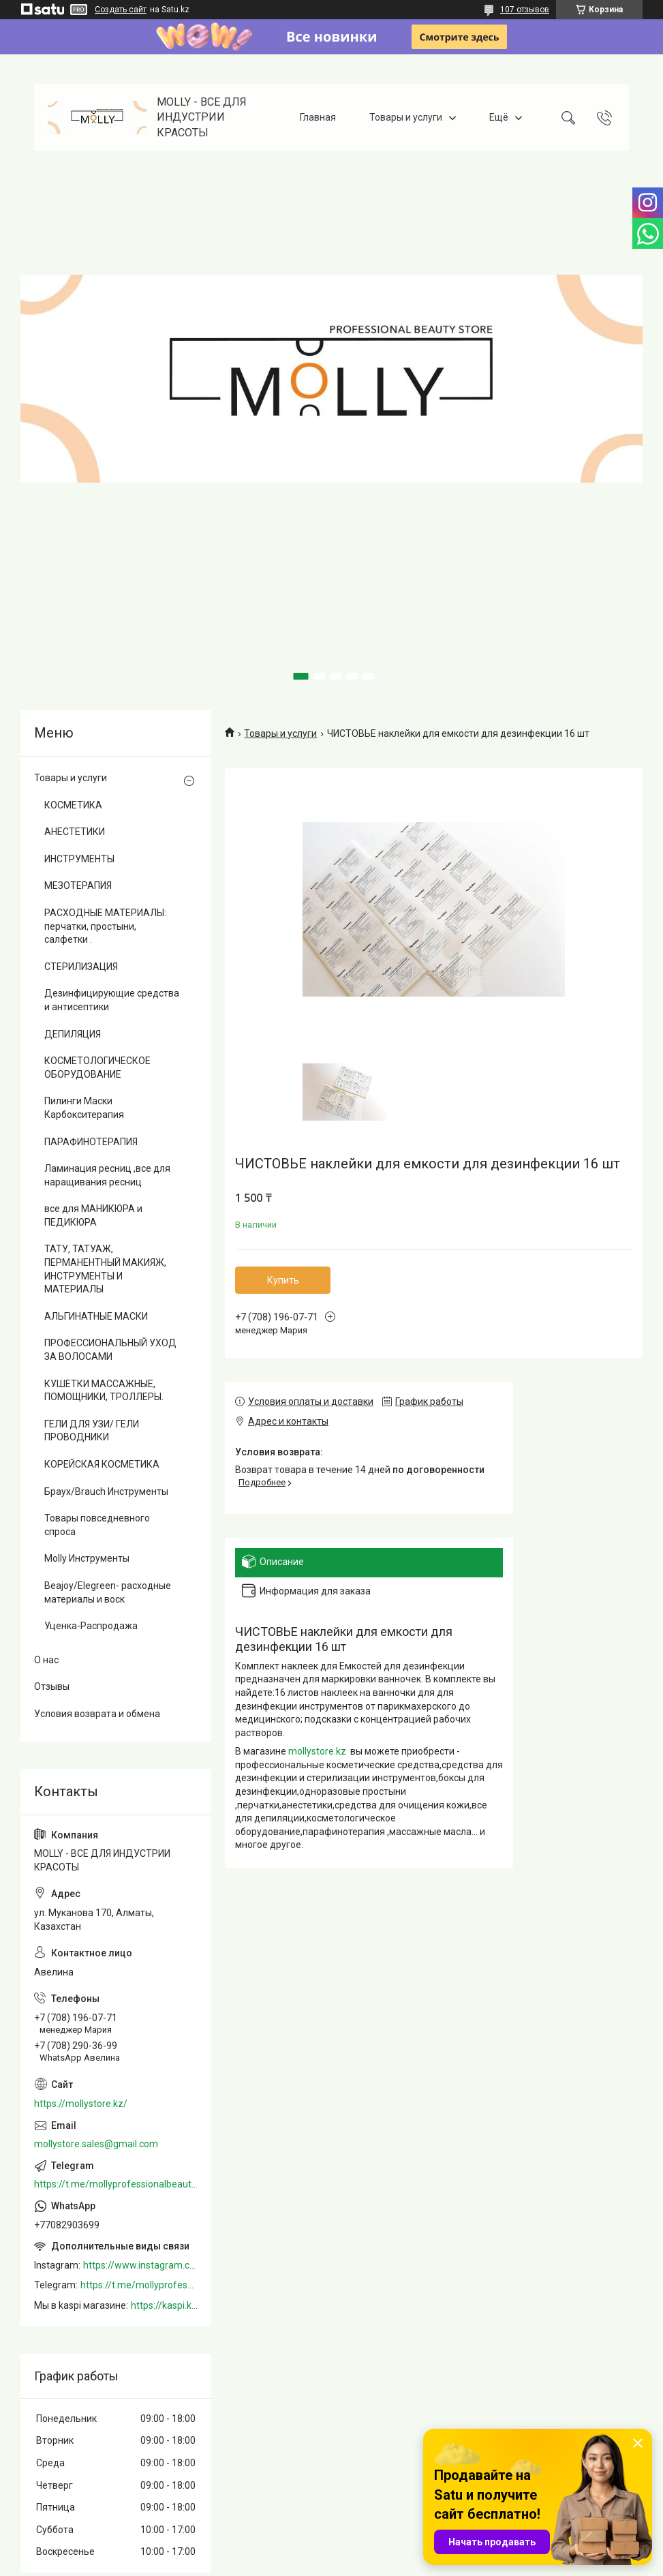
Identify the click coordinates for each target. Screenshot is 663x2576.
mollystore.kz (317, 1751)
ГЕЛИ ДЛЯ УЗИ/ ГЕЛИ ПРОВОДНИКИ (91, 1431)
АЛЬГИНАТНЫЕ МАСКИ (96, 1316)
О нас (46, 1659)
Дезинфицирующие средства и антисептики (111, 1000)
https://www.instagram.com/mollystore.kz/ (140, 2265)
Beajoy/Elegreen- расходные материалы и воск (107, 1592)
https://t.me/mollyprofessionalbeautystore (116, 2184)
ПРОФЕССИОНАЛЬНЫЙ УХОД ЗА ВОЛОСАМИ (110, 1349)
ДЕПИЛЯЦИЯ (72, 1034)
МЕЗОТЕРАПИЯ (78, 885)
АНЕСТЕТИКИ (74, 831)
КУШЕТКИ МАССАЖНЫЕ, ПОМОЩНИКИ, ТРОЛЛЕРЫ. (104, 1390)
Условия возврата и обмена (97, 1713)
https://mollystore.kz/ (80, 2103)
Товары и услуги (405, 117)
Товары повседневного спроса (97, 1525)
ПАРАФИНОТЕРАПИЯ (91, 1141)
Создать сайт (121, 9)
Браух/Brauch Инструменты (106, 1491)
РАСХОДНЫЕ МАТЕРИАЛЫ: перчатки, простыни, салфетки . (105, 926)
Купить (283, 1280)
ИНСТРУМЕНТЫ (79, 858)
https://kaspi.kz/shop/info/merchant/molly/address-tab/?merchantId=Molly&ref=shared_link (164, 2305)
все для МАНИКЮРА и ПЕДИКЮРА (93, 1215)
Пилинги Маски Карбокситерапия (84, 1107)
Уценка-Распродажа (91, 1625)
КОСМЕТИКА (73, 805)
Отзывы (52, 1686)
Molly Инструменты (86, 1558)
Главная (318, 117)
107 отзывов (524, 9)
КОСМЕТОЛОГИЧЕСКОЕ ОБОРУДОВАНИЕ (97, 1067)
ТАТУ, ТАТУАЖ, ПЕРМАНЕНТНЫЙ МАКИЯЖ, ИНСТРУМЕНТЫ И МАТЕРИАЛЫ (105, 1268)
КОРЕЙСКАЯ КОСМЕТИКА (101, 1464)
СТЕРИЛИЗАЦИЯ (81, 966)
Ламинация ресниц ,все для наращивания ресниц (107, 1175)
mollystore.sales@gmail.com (96, 2143)
